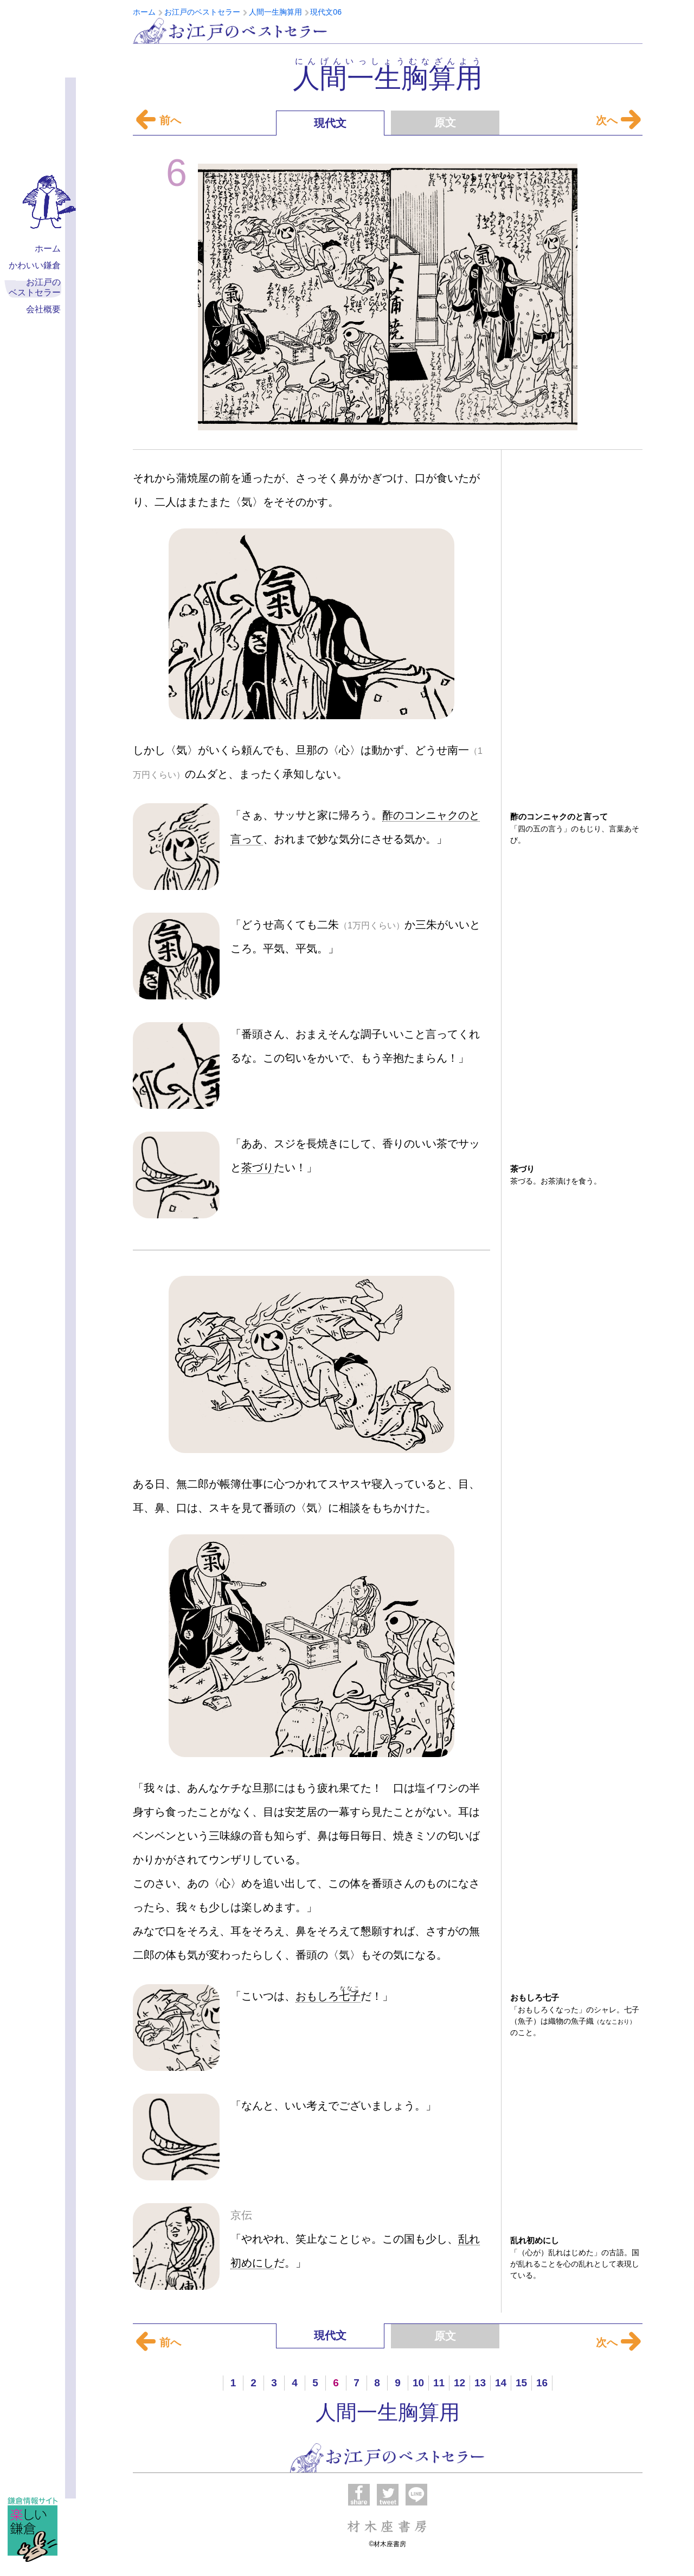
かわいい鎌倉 (35, 265)
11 (439, 2383)
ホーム (48, 248)
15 (521, 2383)
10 (418, 2383)
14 (500, 2383)
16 (542, 2383)
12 (459, 2383)
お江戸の (35, 287)
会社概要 (43, 309)
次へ (615, 120)
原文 (445, 122)
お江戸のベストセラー (230, 30)
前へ (158, 120)
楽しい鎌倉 (32, 2529)
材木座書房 (387, 2526)
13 (480, 2383)
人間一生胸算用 (388, 2412)
